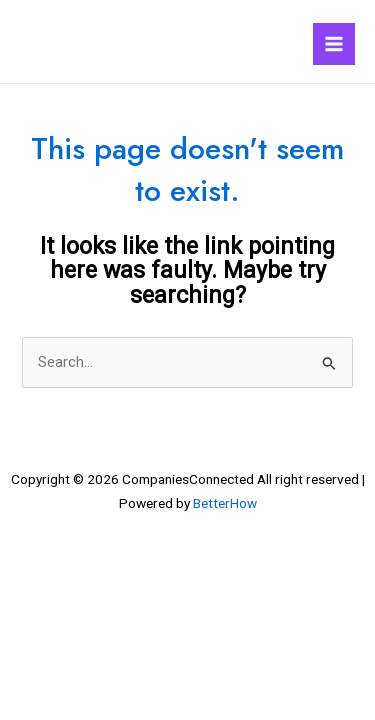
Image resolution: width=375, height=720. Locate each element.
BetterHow (225, 503)
